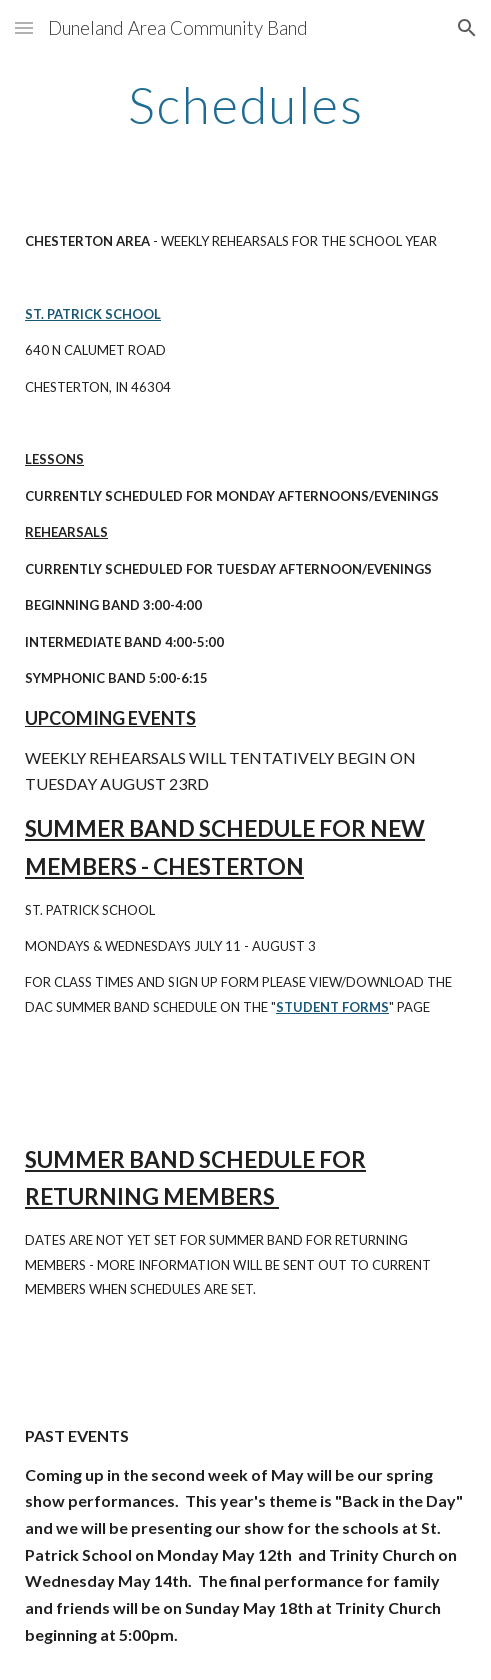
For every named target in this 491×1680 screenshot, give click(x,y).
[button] (24, 27)
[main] (245, 105)
